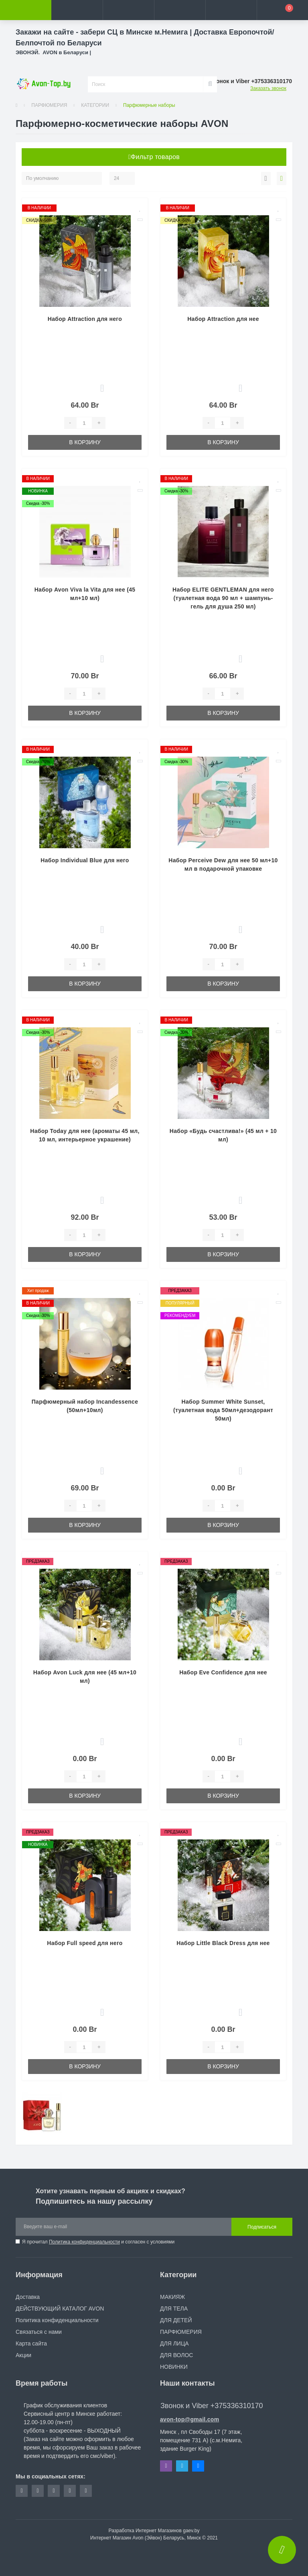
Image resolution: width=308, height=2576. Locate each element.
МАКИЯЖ (172, 2297)
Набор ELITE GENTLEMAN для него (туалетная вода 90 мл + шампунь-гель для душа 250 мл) (223, 598)
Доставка (28, 2297)
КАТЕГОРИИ (95, 105)
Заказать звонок (268, 88)
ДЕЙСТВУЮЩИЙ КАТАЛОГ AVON (60, 2308)
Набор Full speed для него (84, 1943)
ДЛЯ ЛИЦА (174, 2343)
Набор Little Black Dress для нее (223, 1943)
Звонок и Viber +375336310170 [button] (211, 2406)
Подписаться (261, 2227)
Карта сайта (31, 2343)
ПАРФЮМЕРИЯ (49, 105)
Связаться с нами (39, 2332)
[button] (128, 10)
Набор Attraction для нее (223, 319)
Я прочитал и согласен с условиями (98, 2242)
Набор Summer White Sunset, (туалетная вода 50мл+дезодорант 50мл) (223, 1410)
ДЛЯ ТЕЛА (174, 2308)
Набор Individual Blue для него (85, 860)
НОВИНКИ (174, 2367)
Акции (23, 2355)
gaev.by (191, 2530)
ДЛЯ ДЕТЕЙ (176, 2320)
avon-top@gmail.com (189, 2419)
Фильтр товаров (154, 156)
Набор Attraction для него (85, 319)
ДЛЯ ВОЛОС (176, 2355)
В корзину (85, 442)
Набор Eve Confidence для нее (223, 1672)
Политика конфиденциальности (84, 2242)
